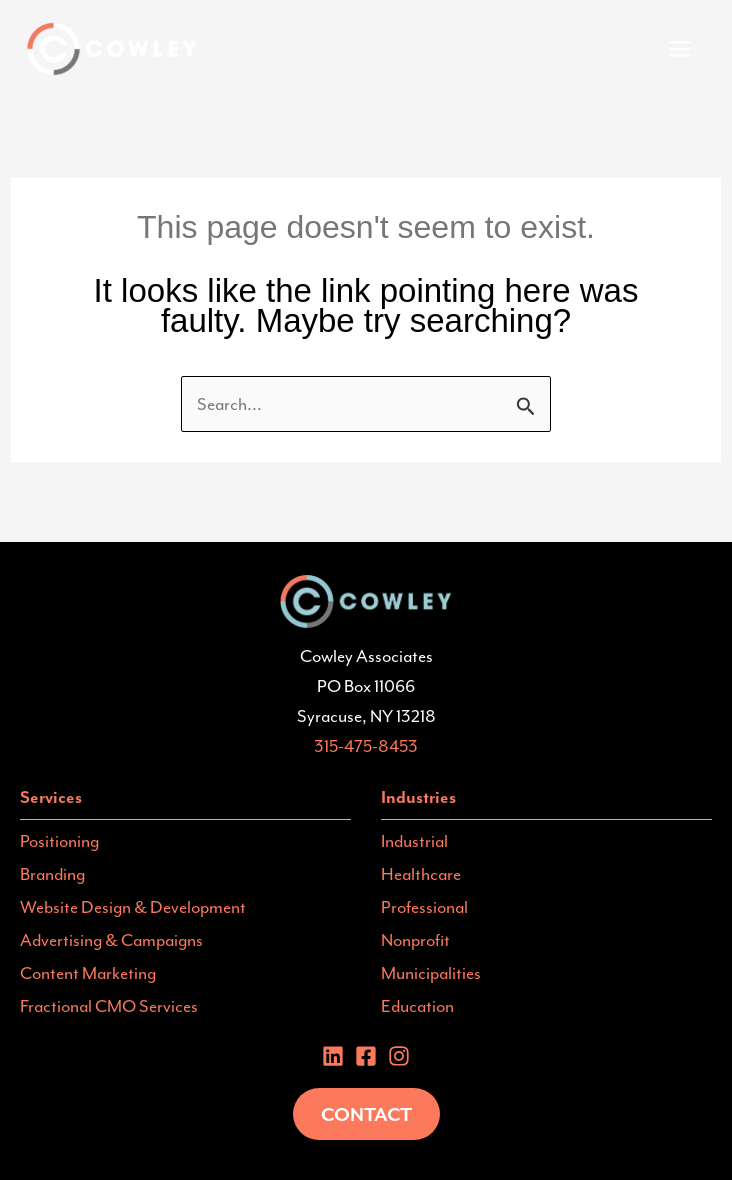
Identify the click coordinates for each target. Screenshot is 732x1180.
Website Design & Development (133, 907)
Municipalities (431, 973)
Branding (52, 874)
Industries (418, 797)
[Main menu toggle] (680, 49)
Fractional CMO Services (109, 1006)
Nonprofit (415, 940)
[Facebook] (366, 1056)
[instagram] (399, 1056)
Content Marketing (88, 973)
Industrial (414, 841)
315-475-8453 (366, 746)
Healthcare (421, 874)
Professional (424, 907)
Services (51, 797)
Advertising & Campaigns (111, 940)
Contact (366, 1114)
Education (417, 1006)
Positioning (59, 841)
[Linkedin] (333, 1056)
